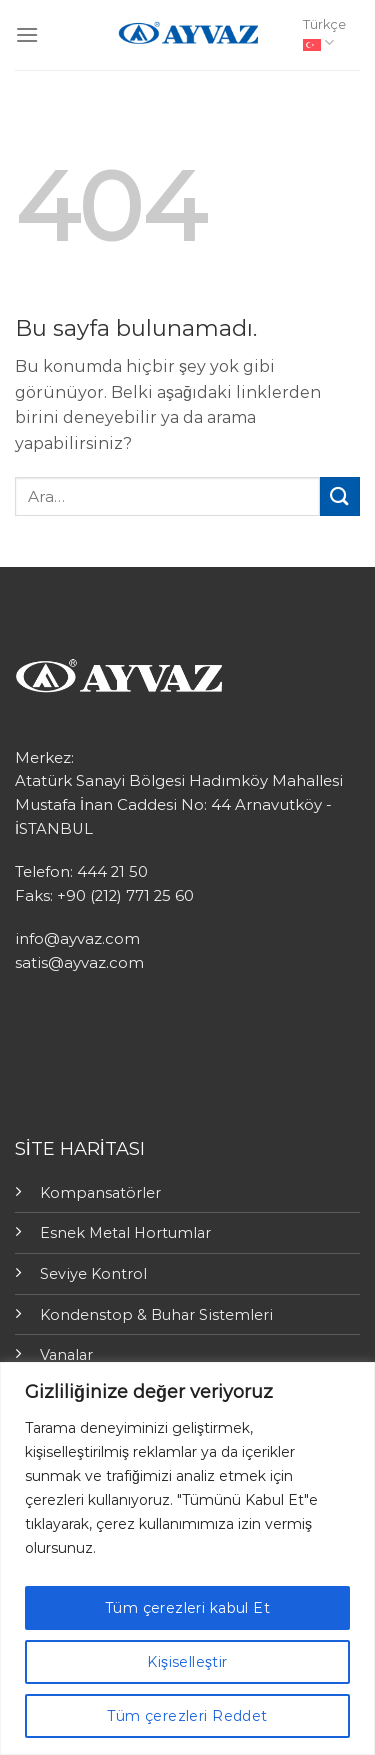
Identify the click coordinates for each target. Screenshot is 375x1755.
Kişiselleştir (187, 1662)
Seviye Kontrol (93, 1274)
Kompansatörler (100, 1193)
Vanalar (66, 1355)
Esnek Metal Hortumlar (125, 1233)
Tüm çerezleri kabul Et (187, 1608)
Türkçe (324, 34)
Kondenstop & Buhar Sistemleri (156, 1315)
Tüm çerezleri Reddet (187, 1716)
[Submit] (340, 496)
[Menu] (27, 34)
